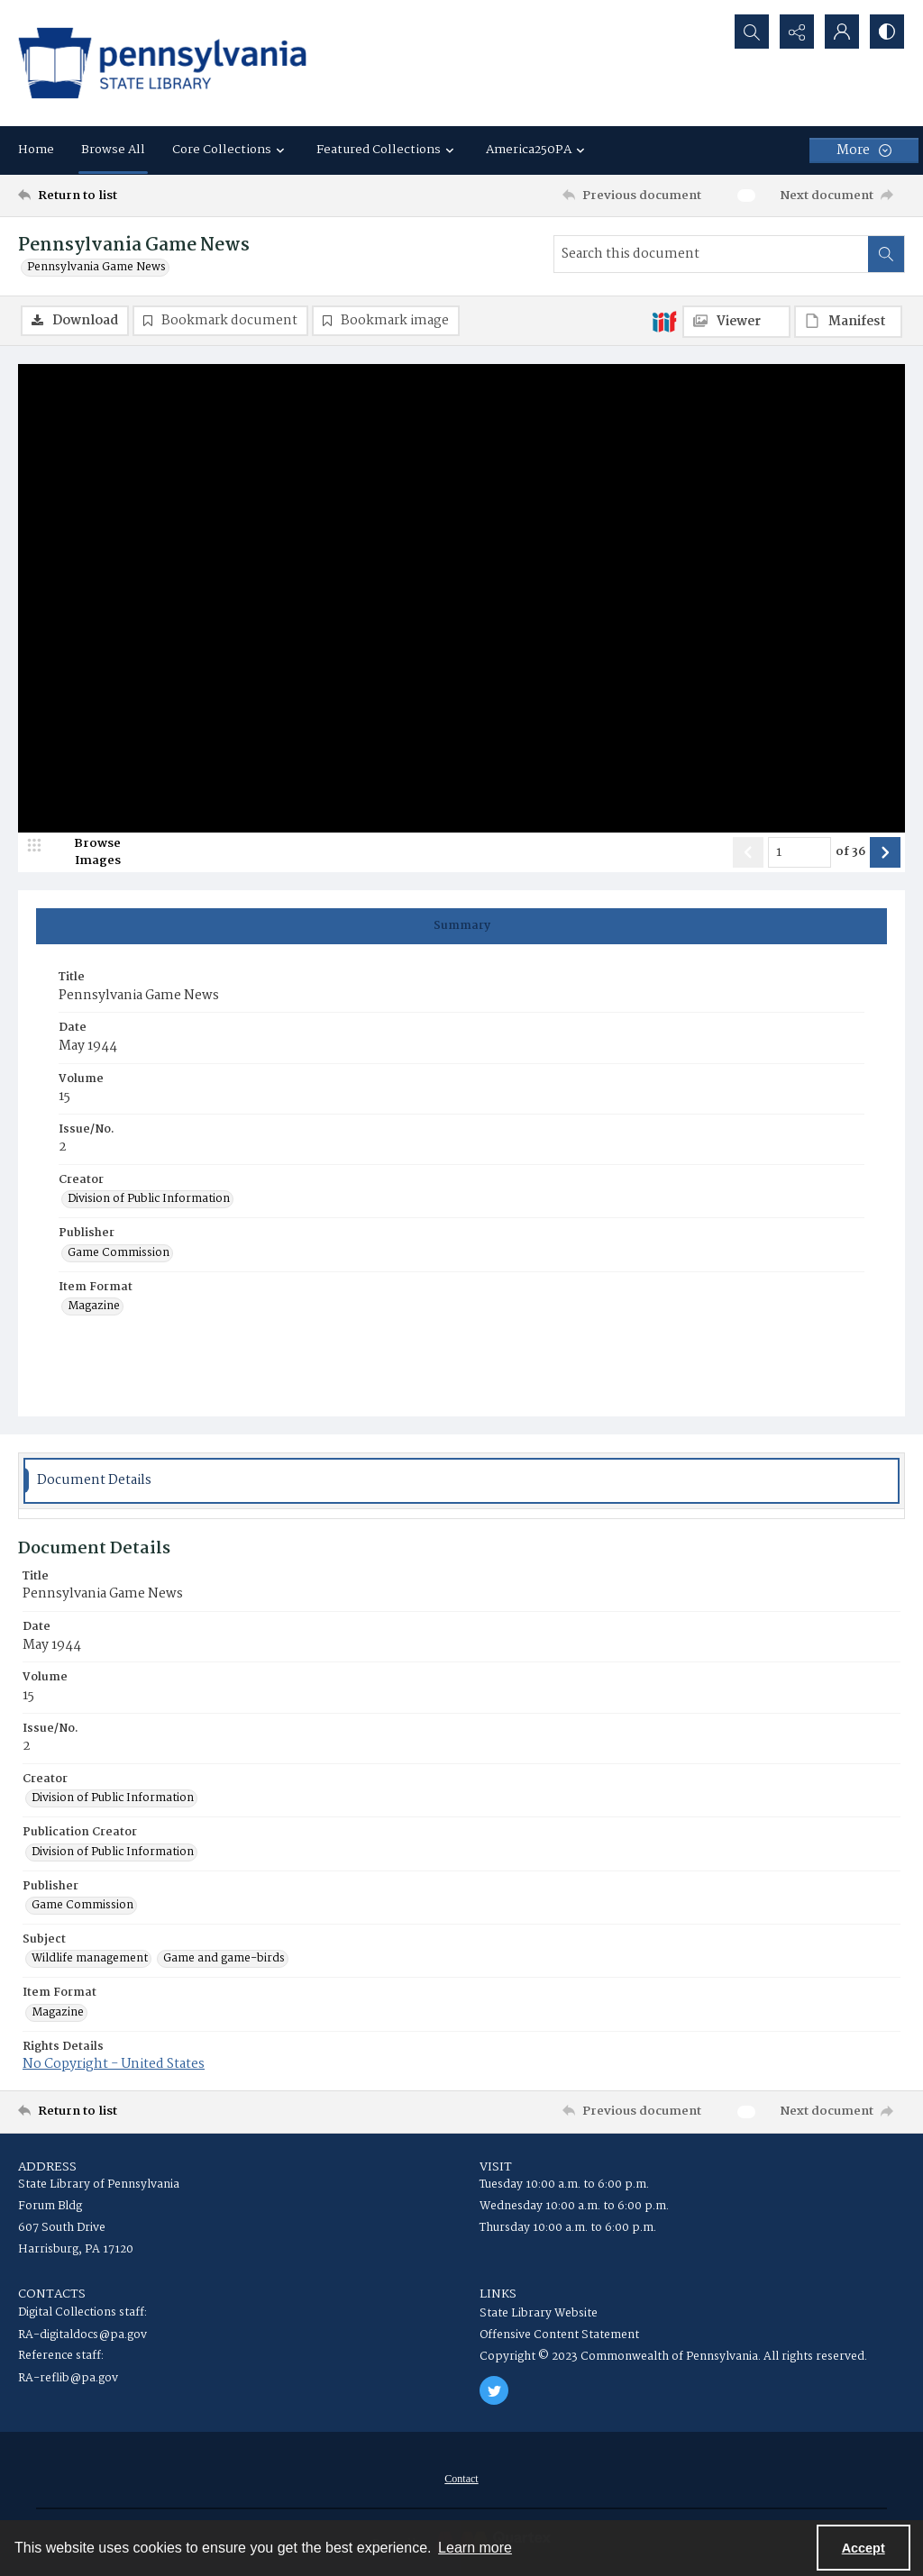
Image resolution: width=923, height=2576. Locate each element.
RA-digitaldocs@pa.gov (82, 2335)
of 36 (850, 852)
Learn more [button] (475, 2547)
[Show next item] (885, 852)
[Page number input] (799, 852)
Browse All (113, 149)
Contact (461, 2478)
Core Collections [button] (230, 149)
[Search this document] (711, 254)
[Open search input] (752, 31)
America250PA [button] (537, 149)
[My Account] (842, 31)
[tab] (461, 926)
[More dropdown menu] (863, 150)
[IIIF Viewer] (736, 321)
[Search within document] (886, 254)
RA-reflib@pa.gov (68, 2378)
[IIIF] (664, 320)
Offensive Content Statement (559, 2335)
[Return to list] (138, 195)
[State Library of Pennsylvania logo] (162, 63)
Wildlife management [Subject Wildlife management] (90, 1959)
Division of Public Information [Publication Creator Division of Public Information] (113, 1852)
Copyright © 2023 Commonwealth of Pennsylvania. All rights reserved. (673, 2356)
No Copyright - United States (114, 2064)
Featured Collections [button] (387, 149)
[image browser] (85, 852)
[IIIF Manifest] (848, 321)
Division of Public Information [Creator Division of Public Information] (149, 1199)
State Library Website (539, 2313)
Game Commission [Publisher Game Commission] (118, 1253)
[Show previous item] (748, 852)
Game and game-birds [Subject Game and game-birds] (224, 1959)
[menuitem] (461, 2479)
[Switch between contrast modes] (887, 31)
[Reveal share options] (797, 31)
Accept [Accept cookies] (863, 2548)
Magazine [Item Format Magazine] (94, 1306)
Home (36, 149)
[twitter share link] (494, 2390)
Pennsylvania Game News (96, 268)
